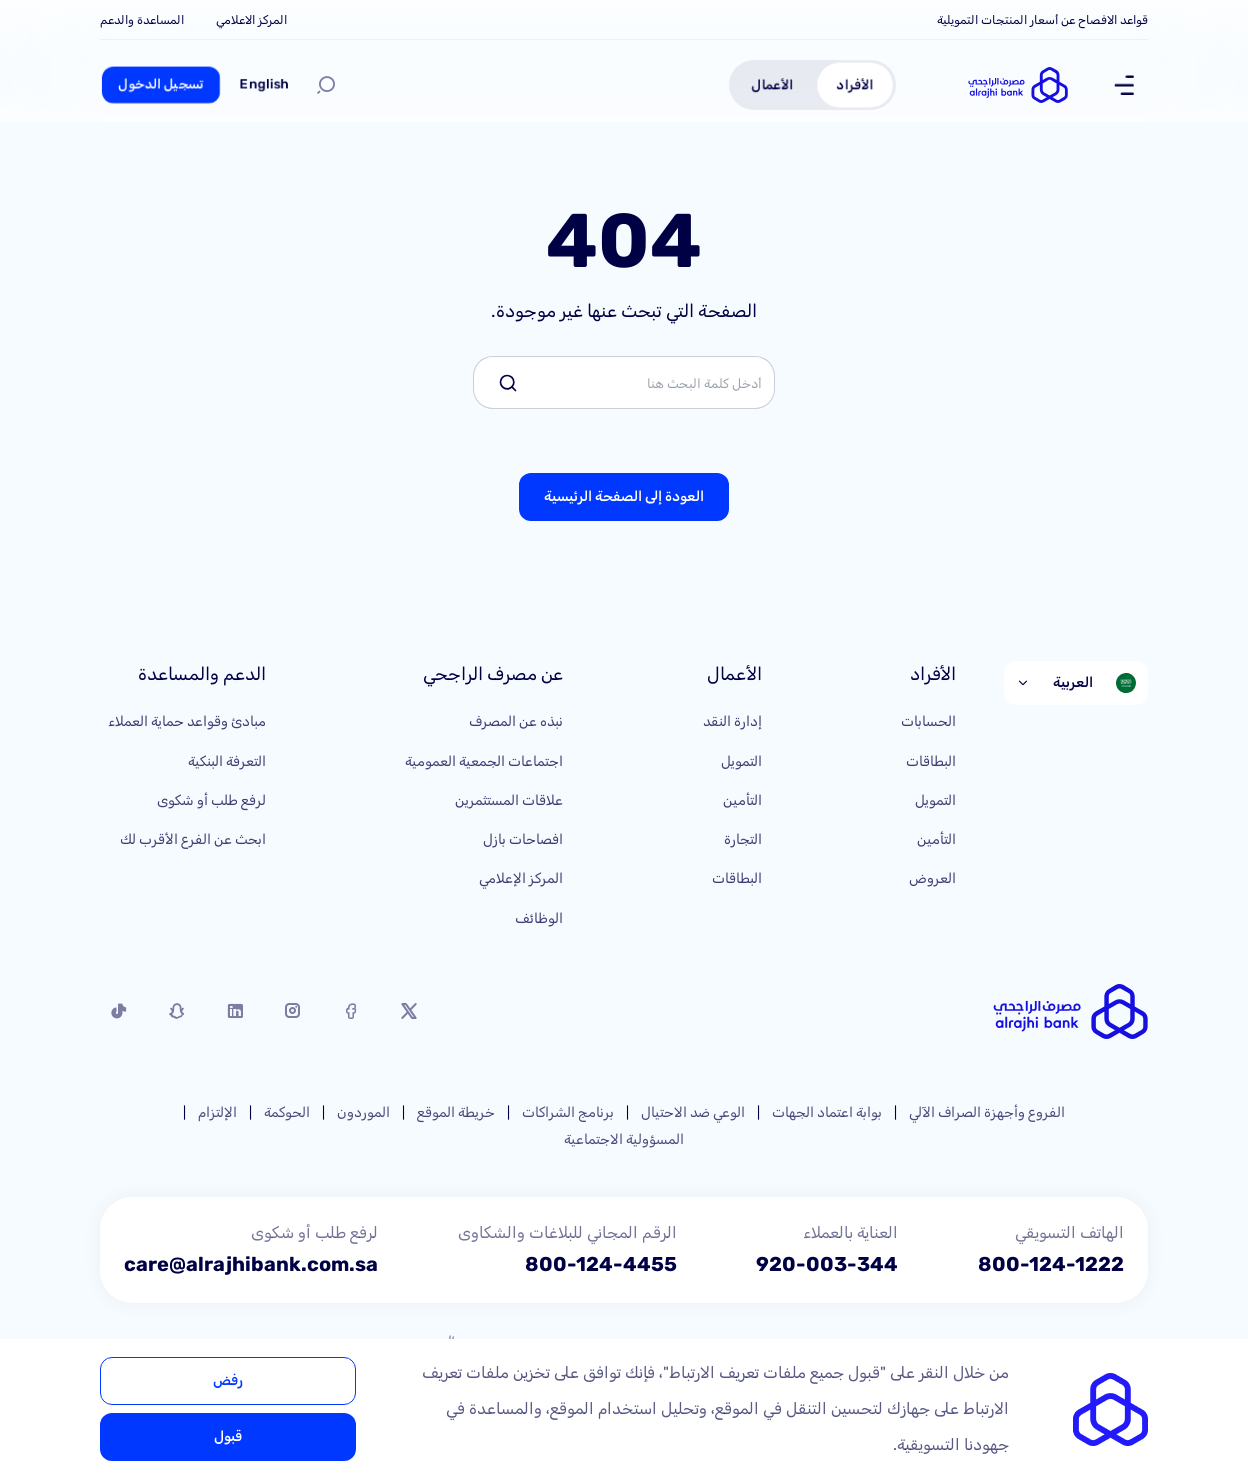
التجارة (743, 839)
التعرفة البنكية (227, 761)
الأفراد (855, 84)
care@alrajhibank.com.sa (251, 1264)
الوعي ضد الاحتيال (693, 1112)
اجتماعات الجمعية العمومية (484, 761)
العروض (932, 878)
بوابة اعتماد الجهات (827, 1112)
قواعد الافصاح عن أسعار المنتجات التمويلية (1042, 20)
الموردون (363, 1112)
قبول (228, 1436)
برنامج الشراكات (568, 1112)
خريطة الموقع (456, 1112)
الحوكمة (287, 1112)
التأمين (936, 839)
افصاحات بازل (523, 839)
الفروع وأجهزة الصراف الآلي (987, 1112)
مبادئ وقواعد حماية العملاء (187, 721)
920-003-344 (827, 1264)
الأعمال (772, 84)
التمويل (935, 800)
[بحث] (326, 85)
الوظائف (539, 918)
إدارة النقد (732, 721)
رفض (228, 1380)
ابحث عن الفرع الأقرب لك (193, 839)
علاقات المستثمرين (509, 800)
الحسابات (928, 721)
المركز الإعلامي (521, 878)
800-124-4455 (601, 1264)
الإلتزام (217, 1112)
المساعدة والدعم (142, 20)
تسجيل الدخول (161, 84)
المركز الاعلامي (251, 20)
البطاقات (931, 761)
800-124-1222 (1051, 1264)
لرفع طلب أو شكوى (211, 800)
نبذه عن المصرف (516, 721)
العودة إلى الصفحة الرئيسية (624, 496)
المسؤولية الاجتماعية (624, 1139)
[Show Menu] (1124, 85)
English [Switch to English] (264, 84)
